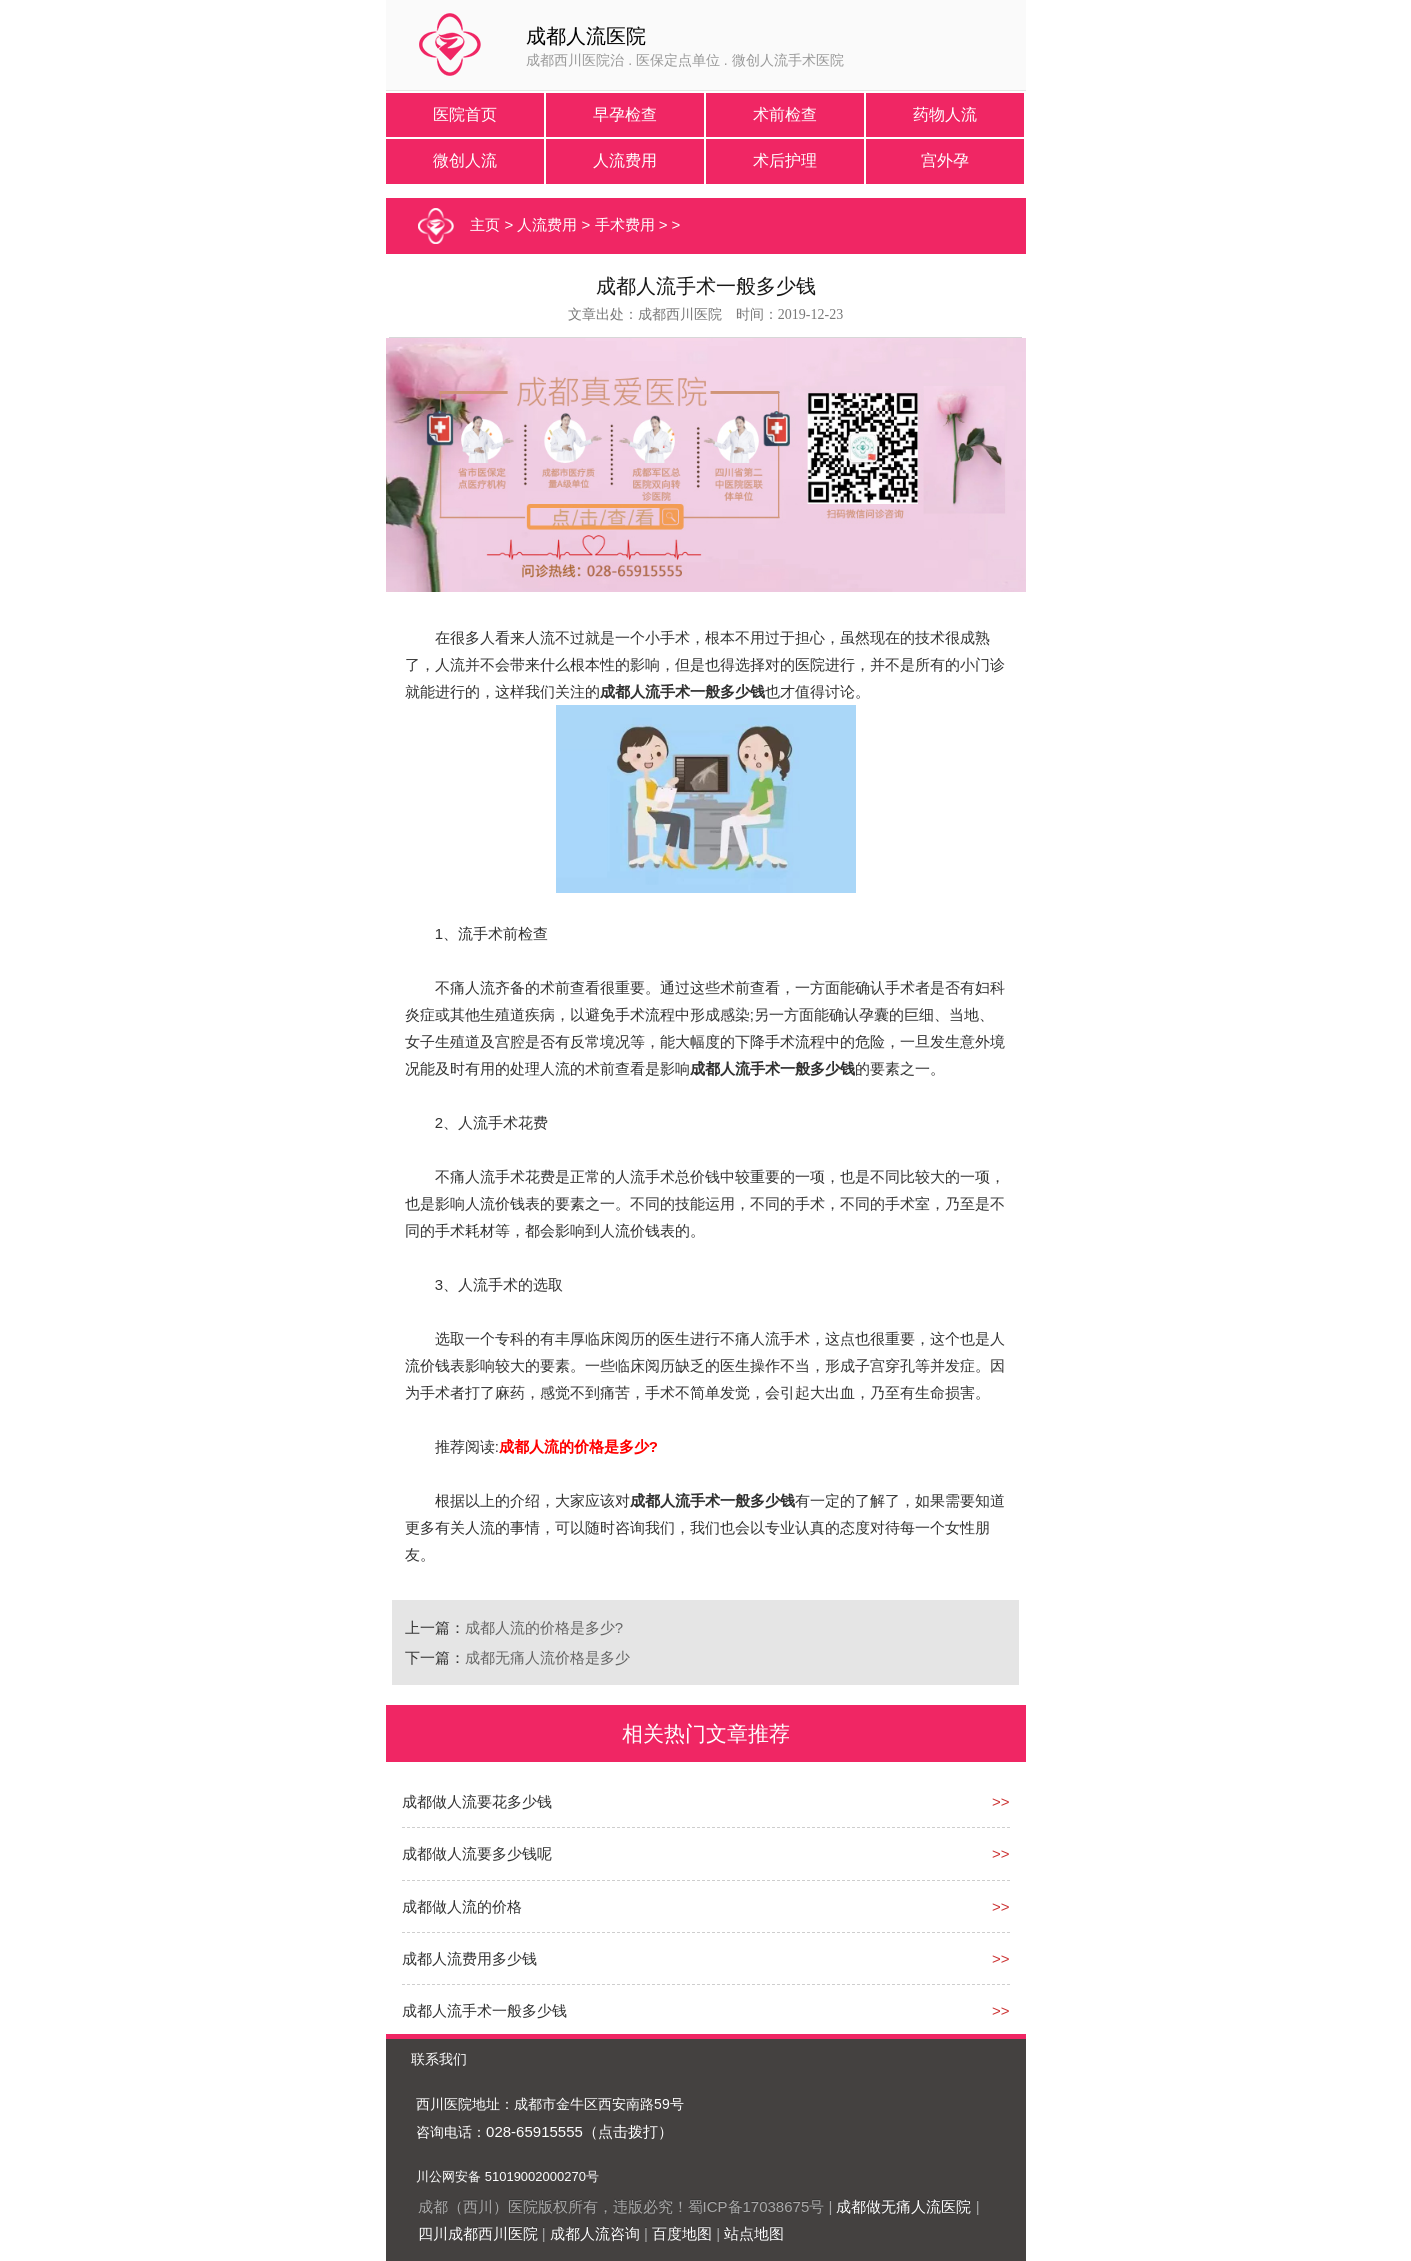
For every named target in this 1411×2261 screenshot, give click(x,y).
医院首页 (465, 114)
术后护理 (785, 160)
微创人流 (465, 160)
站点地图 (754, 2233)
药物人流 (945, 114)
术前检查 (785, 114)
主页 (485, 224)
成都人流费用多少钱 (469, 1958)
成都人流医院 (586, 36)
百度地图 (682, 2233)
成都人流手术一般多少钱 (484, 2010)
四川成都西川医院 (478, 2233)
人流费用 (625, 160)
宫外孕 (945, 160)
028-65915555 (534, 2131)
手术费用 (625, 224)
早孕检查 (625, 114)
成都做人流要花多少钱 (477, 1801)
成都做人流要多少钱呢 (477, 1853)
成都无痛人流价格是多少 (547, 1657)
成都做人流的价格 (462, 1906)
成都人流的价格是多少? (544, 1627)
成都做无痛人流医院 (903, 2206)
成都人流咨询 (595, 2233)
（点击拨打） (628, 2131)
